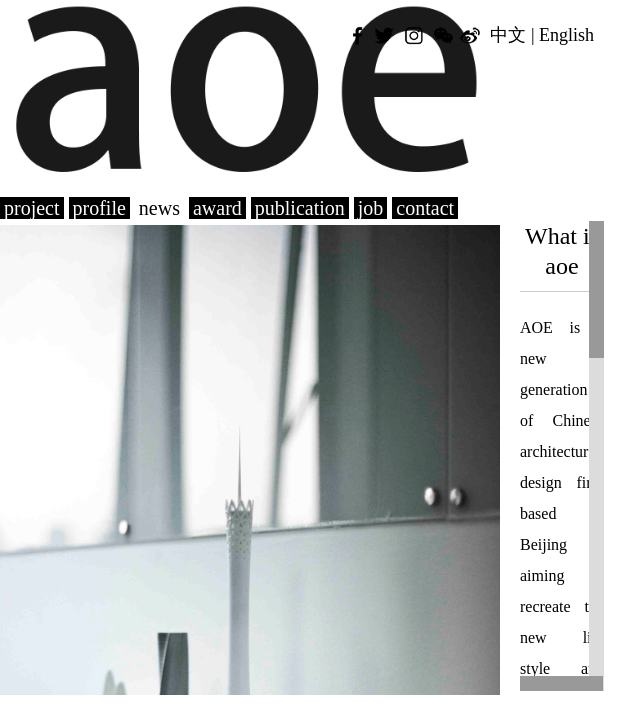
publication (300, 208)
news (159, 208)
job (371, 208)
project (32, 208)
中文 (508, 35)
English (566, 35)
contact (425, 208)
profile (99, 208)
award (217, 208)
